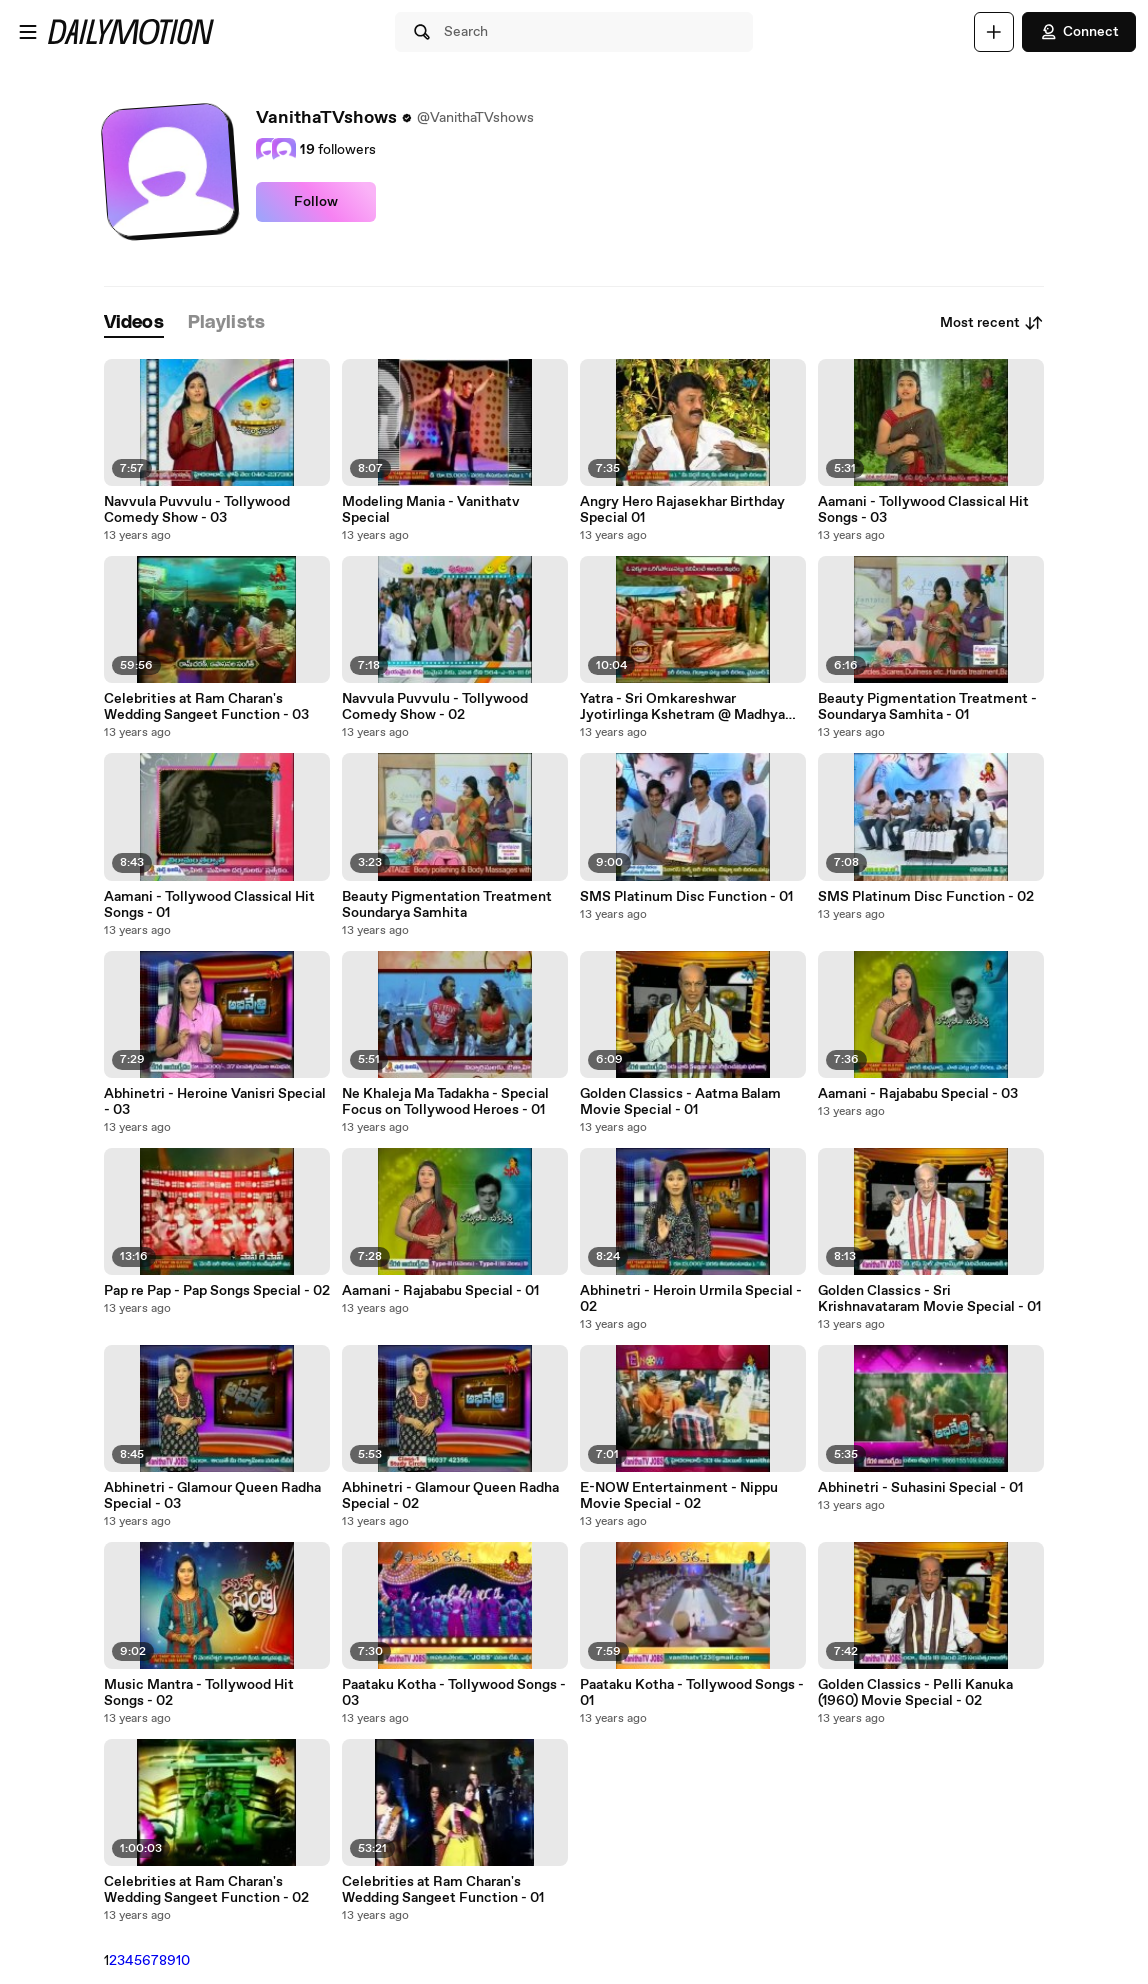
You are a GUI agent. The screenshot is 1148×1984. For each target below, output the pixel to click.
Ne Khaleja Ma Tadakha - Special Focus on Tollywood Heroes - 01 (445, 1102)
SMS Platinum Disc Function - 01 (686, 897)
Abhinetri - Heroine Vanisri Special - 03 (215, 1102)
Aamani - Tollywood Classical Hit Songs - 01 (209, 905)
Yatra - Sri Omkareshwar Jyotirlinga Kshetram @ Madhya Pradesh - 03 (682, 707)
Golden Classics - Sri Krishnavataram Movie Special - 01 (929, 1299)
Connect (1079, 32)
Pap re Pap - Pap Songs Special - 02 (217, 1291)
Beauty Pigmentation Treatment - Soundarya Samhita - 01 (927, 707)
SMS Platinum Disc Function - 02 (926, 897)
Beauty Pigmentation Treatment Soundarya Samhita (447, 905)
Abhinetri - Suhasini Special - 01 (920, 1488)
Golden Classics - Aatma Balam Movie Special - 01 (680, 1102)
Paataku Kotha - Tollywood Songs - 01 (692, 1693)
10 (183, 1961)
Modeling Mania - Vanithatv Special (431, 510)
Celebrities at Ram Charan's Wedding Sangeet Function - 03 (206, 707)
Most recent (992, 323)
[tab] (134, 323)
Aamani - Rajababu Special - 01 (440, 1291)
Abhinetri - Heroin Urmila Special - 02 (691, 1299)
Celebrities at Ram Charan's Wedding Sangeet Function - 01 (443, 1890)
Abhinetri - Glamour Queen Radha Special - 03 (212, 1496)
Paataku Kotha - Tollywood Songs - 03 (454, 1693)
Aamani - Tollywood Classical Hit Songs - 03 (923, 510)
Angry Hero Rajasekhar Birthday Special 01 (682, 510)
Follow (316, 202)
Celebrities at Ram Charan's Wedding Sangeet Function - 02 (206, 1890)
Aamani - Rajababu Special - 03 (918, 1094)
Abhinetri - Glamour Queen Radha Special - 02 (450, 1496)
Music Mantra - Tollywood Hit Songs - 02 (199, 1693)
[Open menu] (28, 32)
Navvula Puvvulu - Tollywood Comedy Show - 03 (197, 510)
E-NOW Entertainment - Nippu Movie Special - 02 (679, 1496)
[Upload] (994, 32)
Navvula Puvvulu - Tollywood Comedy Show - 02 (435, 707)
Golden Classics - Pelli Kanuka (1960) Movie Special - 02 (915, 1693)
